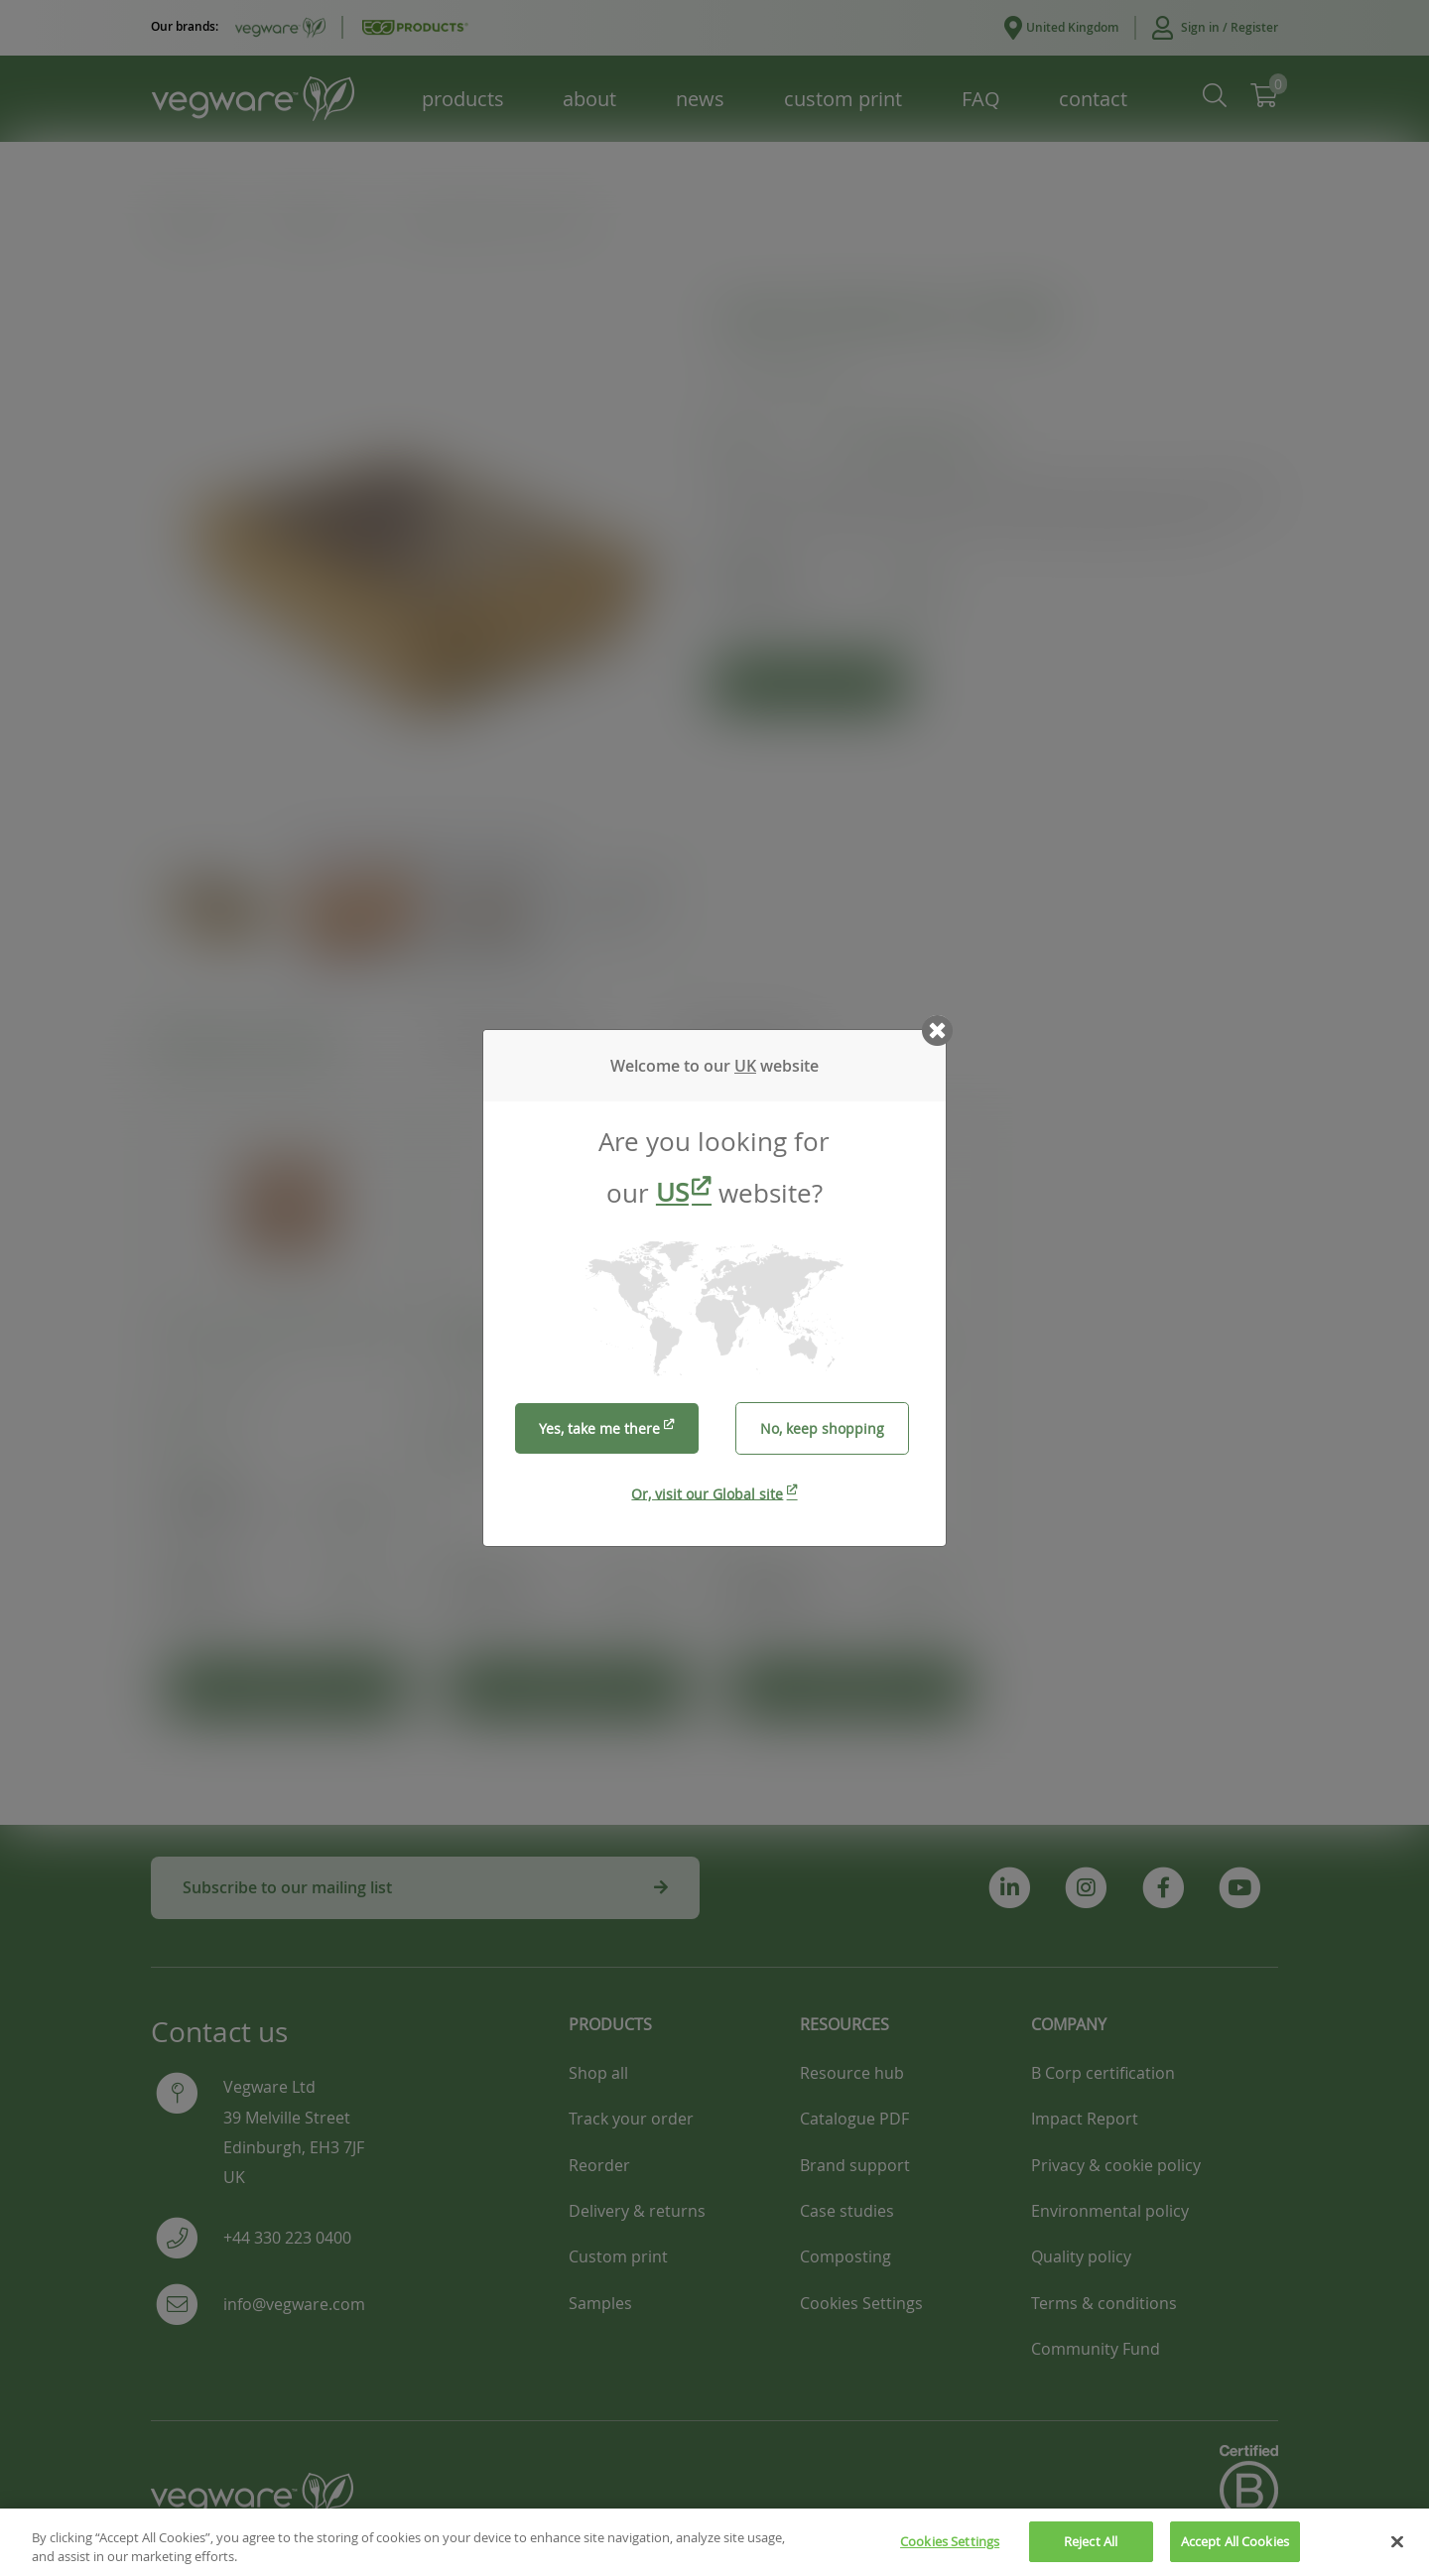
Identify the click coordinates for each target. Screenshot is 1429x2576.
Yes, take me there (599, 1428)
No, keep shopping (822, 1428)
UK (745, 1066)
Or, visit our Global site (707, 1492)
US (672, 1192)
